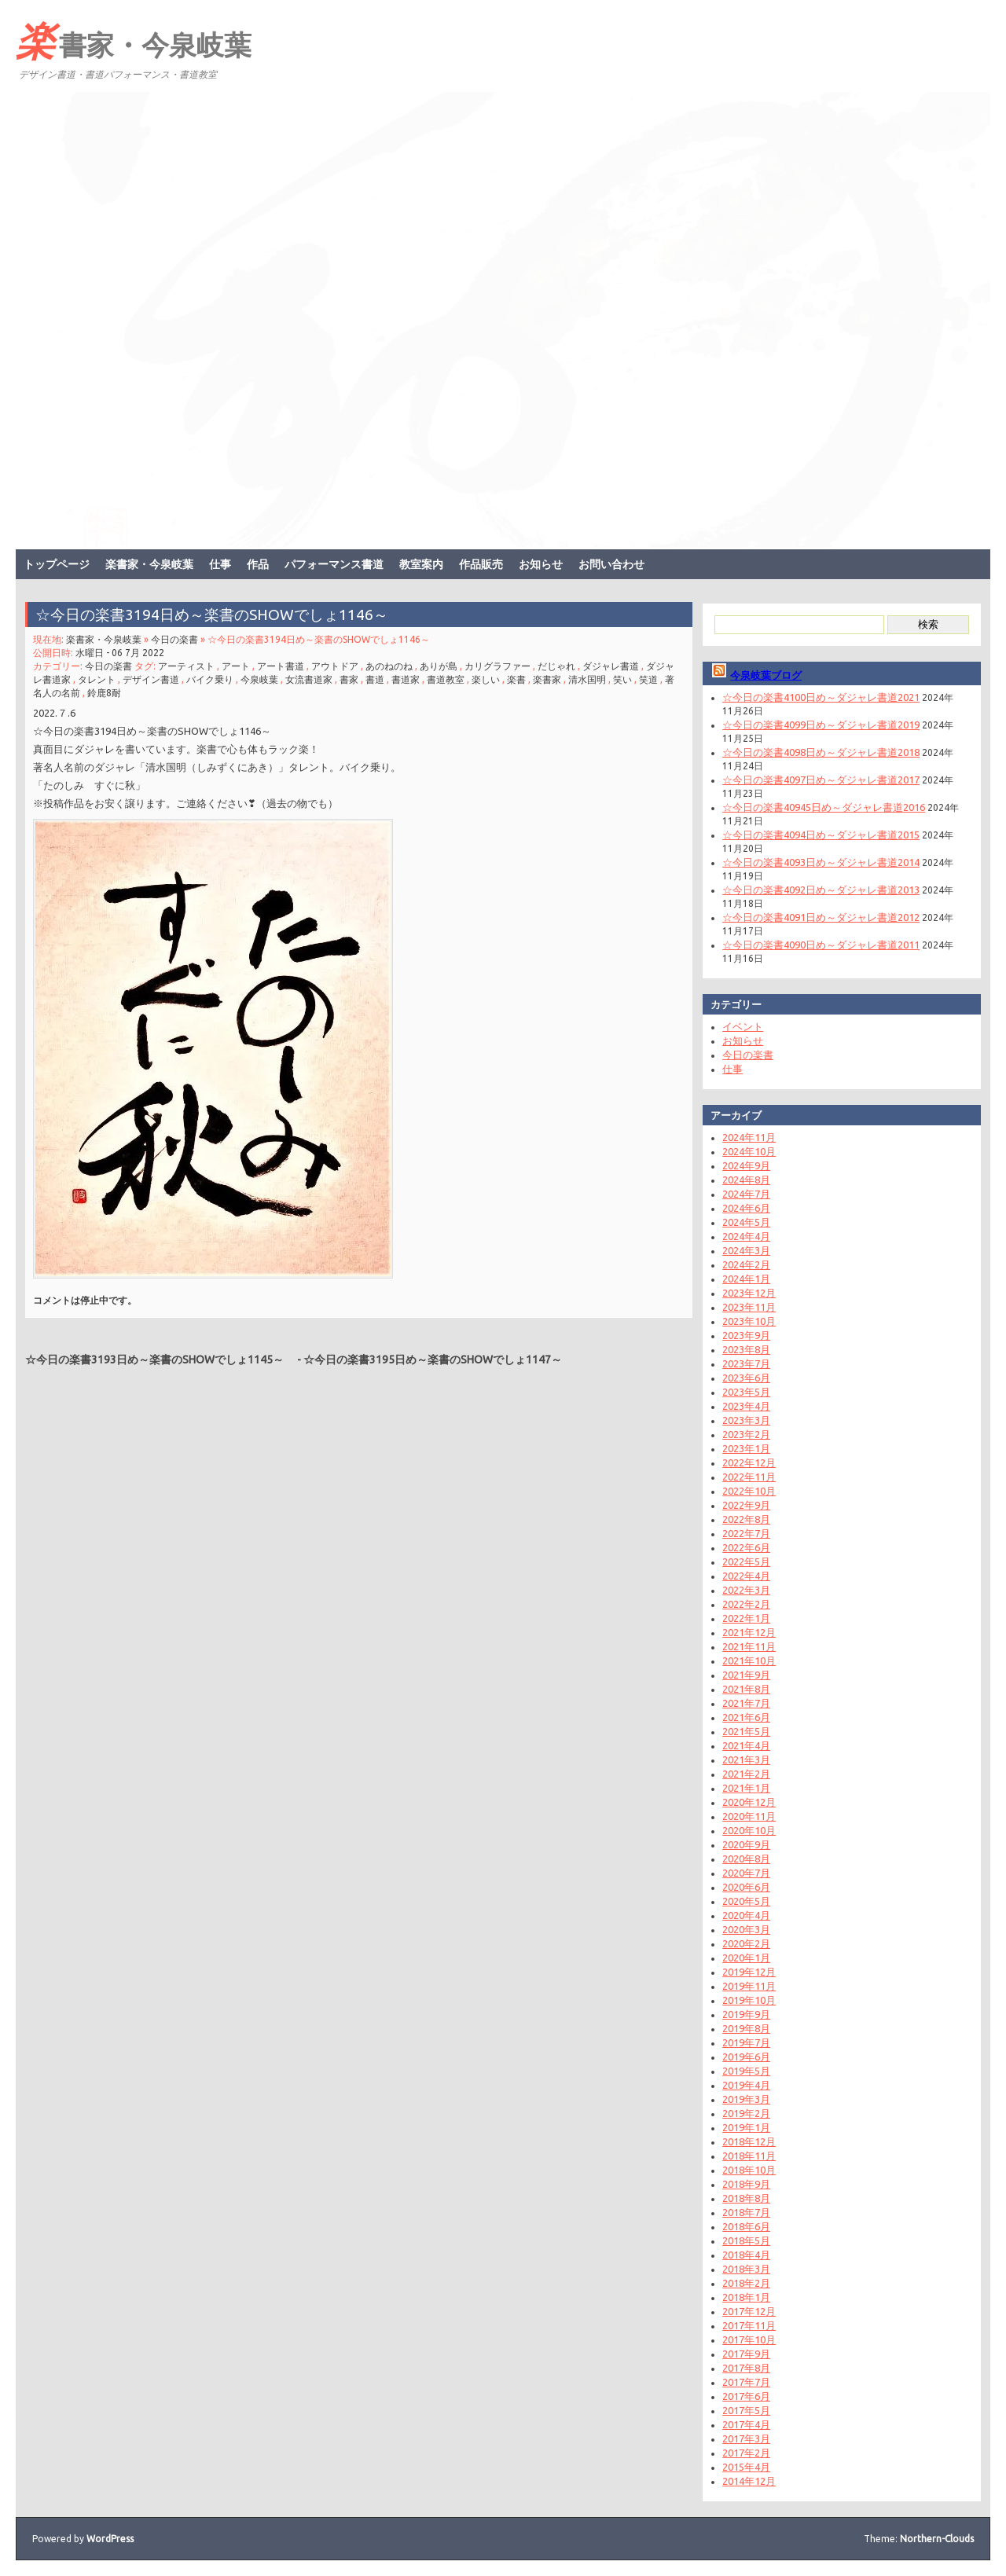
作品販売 (481, 564)
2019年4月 (746, 2084)
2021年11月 (749, 1646)
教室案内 (421, 564)
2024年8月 (746, 1179)
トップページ (57, 564)
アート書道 (280, 666)
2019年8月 (746, 2028)
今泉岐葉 (259, 679)
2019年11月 (749, 1985)
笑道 (648, 679)
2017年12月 (749, 2311)
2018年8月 (746, 2198)
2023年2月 (746, 1434)
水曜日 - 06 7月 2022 (119, 653)
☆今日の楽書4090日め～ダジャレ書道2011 (821, 944)
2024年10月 (749, 1151)
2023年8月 (746, 1349)
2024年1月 (746, 1278)
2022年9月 (746, 1504)
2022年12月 (749, 1462)
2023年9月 (746, 1335)
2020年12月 (749, 1801)
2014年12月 (749, 2480)
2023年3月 (746, 1420)
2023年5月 (746, 1391)
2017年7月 (746, 2381)
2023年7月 (746, 1363)
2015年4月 (746, 2466)
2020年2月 (746, 1943)
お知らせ (541, 564)
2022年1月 (746, 1618)
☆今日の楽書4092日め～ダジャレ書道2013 (821, 889)
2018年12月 (749, 2141)
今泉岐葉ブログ (766, 675)
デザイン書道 (151, 679)
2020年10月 (749, 1830)
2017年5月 (746, 2410)
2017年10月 (749, 2339)
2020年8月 (746, 1858)
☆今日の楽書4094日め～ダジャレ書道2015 (821, 834)
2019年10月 (749, 1999)
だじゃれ (556, 666)
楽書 (516, 679)
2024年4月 (746, 1236)
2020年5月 (746, 1900)
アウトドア (334, 666)
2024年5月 (746, 1221)
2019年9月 (746, 2014)
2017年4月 (746, 2424)
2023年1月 (746, 1448)
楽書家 (547, 679)
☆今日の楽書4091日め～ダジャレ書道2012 (821, 917)
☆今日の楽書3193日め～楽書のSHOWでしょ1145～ (160, 1359)
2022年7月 (746, 1533)
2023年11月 (749, 1306)
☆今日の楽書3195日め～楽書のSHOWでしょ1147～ (438, 1359)
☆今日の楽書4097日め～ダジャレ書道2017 (821, 779)
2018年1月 (746, 2297)
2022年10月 (749, 1490)
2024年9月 (746, 1165)
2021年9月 (746, 1674)
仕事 (220, 564)
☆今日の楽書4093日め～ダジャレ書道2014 (821, 862)
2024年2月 (746, 1264)
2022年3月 (746, 1589)
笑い (622, 679)
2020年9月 (746, 1844)
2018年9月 (746, 2183)
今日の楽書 (174, 639)
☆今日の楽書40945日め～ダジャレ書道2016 (823, 807)
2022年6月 (746, 1547)
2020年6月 (746, 1886)
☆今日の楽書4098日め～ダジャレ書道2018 (821, 752)
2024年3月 (746, 1250)
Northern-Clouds (937, 2539)
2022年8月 (746, 1519)
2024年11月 (749, 1137)
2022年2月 (746, 1603)
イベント (742, 1026)
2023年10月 (749, 1321)
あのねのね (389, 666)
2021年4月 (746, 1745)
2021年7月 (746, 1702)
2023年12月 (749, 1292)
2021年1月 (746, 1787)
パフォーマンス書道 (334, 564)
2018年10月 (749, 2169)
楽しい (486, 679)
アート (236, 666)
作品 (258, 564)
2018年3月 (746, 2268)
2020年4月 (746, 1915)
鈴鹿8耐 (104, 693)
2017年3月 (746, 2438)
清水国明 (587, 679)
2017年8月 (746, 2367)
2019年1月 (746, 2127)
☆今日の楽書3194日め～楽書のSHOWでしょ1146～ (219, 614)
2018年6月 (746, 2226)
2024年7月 (746, 1193)
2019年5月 (746, 2070)
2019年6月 (746, 2056)
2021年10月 (749, 1660)
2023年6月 (746, 1377)
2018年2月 (746, 2282)
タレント (97, 679)
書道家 (405, 679)
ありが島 (438, 666)
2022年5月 (746, 1561)
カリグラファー (497, 666)
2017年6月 (746, 2396)
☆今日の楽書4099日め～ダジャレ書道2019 (821, 724)
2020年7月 (746, 1872)
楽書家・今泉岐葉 (134, 40)
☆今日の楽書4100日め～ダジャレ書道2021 (821, 697)
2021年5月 (746, 1731)
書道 (374, 679)
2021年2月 (746, 1773)
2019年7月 (746, 2042)
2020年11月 (749, 1816)
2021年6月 (746, 1717)
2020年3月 (746, 1929)
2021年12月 (749, 1632)
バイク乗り (209, 679)
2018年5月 (746, 2240)
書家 (349, 679)
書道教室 (445, 679)
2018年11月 (749, 2155)
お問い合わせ (611, 564)
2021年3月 (746, 1759)
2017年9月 (746, 2353)
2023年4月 (746, 1405)
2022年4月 (746, 1575)
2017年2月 (746, 2452)
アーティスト (186, 666)
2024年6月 (746, 1207)
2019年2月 (746, 2113)
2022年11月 (749, 1476)
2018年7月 (746, 2212)
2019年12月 (749, 1971)
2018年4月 (746, 2254)
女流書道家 (308, 679)
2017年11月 (749, 2325)
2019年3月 (746, 2098)
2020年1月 (746, 1957)
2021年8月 (746, 1688)
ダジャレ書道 (610, 666)
